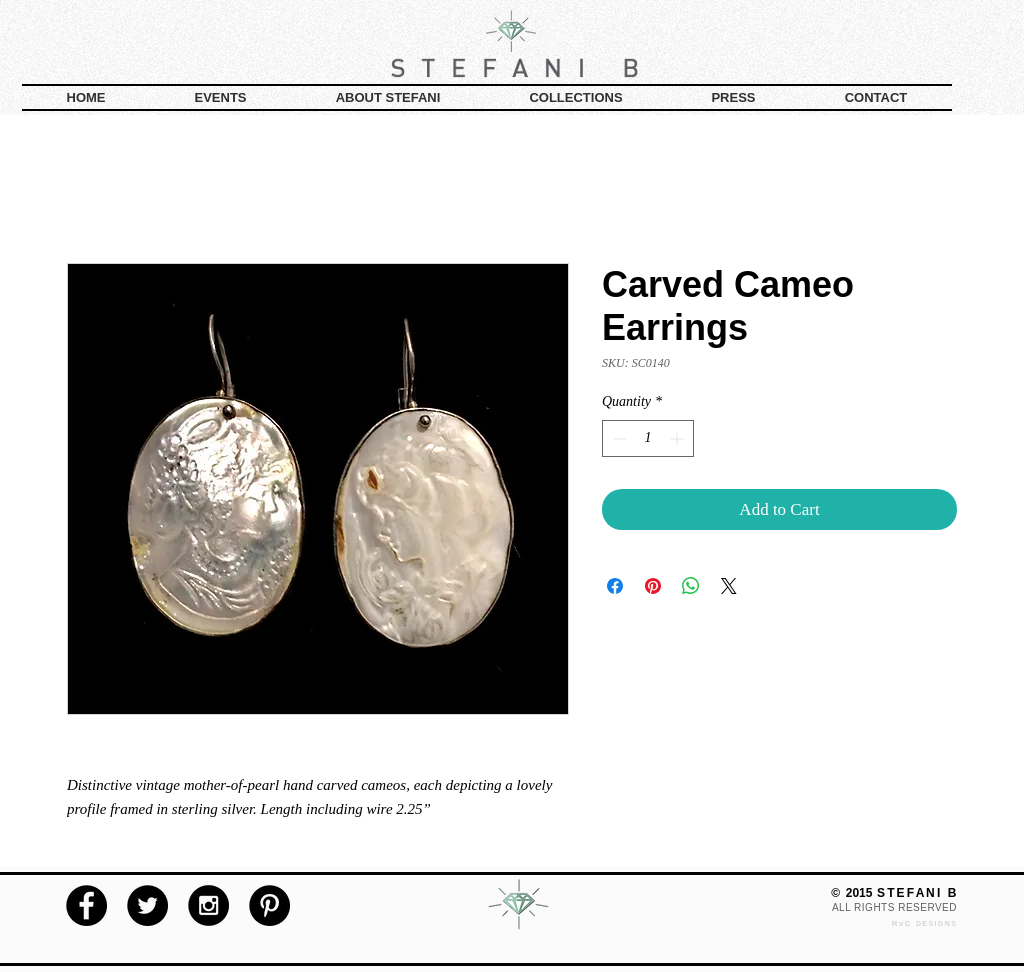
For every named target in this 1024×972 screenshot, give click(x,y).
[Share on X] (729, 586)
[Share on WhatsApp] (691, 586)
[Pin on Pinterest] (653, 586)
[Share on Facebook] (615, 586)
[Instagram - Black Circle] (208, 905)
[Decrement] (617, 438)
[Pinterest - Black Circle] (269, 905)
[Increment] (678, 438)
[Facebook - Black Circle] (86, 905)
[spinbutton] (648, 438)
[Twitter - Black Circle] (147, 905)
